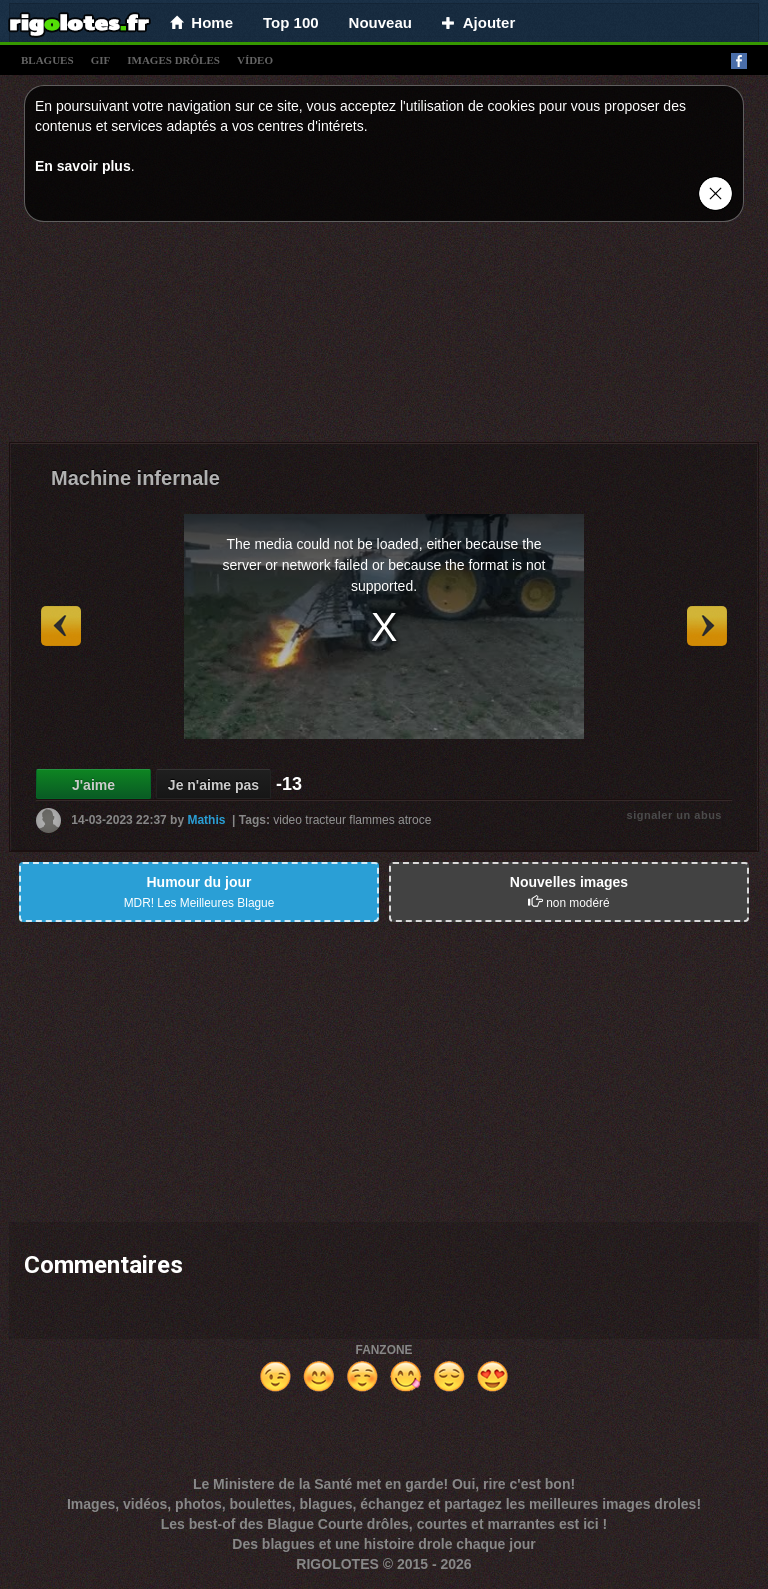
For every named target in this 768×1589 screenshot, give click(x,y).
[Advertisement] (384, 337)
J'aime (93, 785)
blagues (47, 60)
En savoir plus (83, 166)
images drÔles (173, 60)
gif (101, 60)
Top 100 (291, 22)
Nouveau (380, 22)
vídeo (255, 60)
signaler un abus (674, 815)
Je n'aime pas (213, 785)
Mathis (206, 820)
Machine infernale (135, 478)
